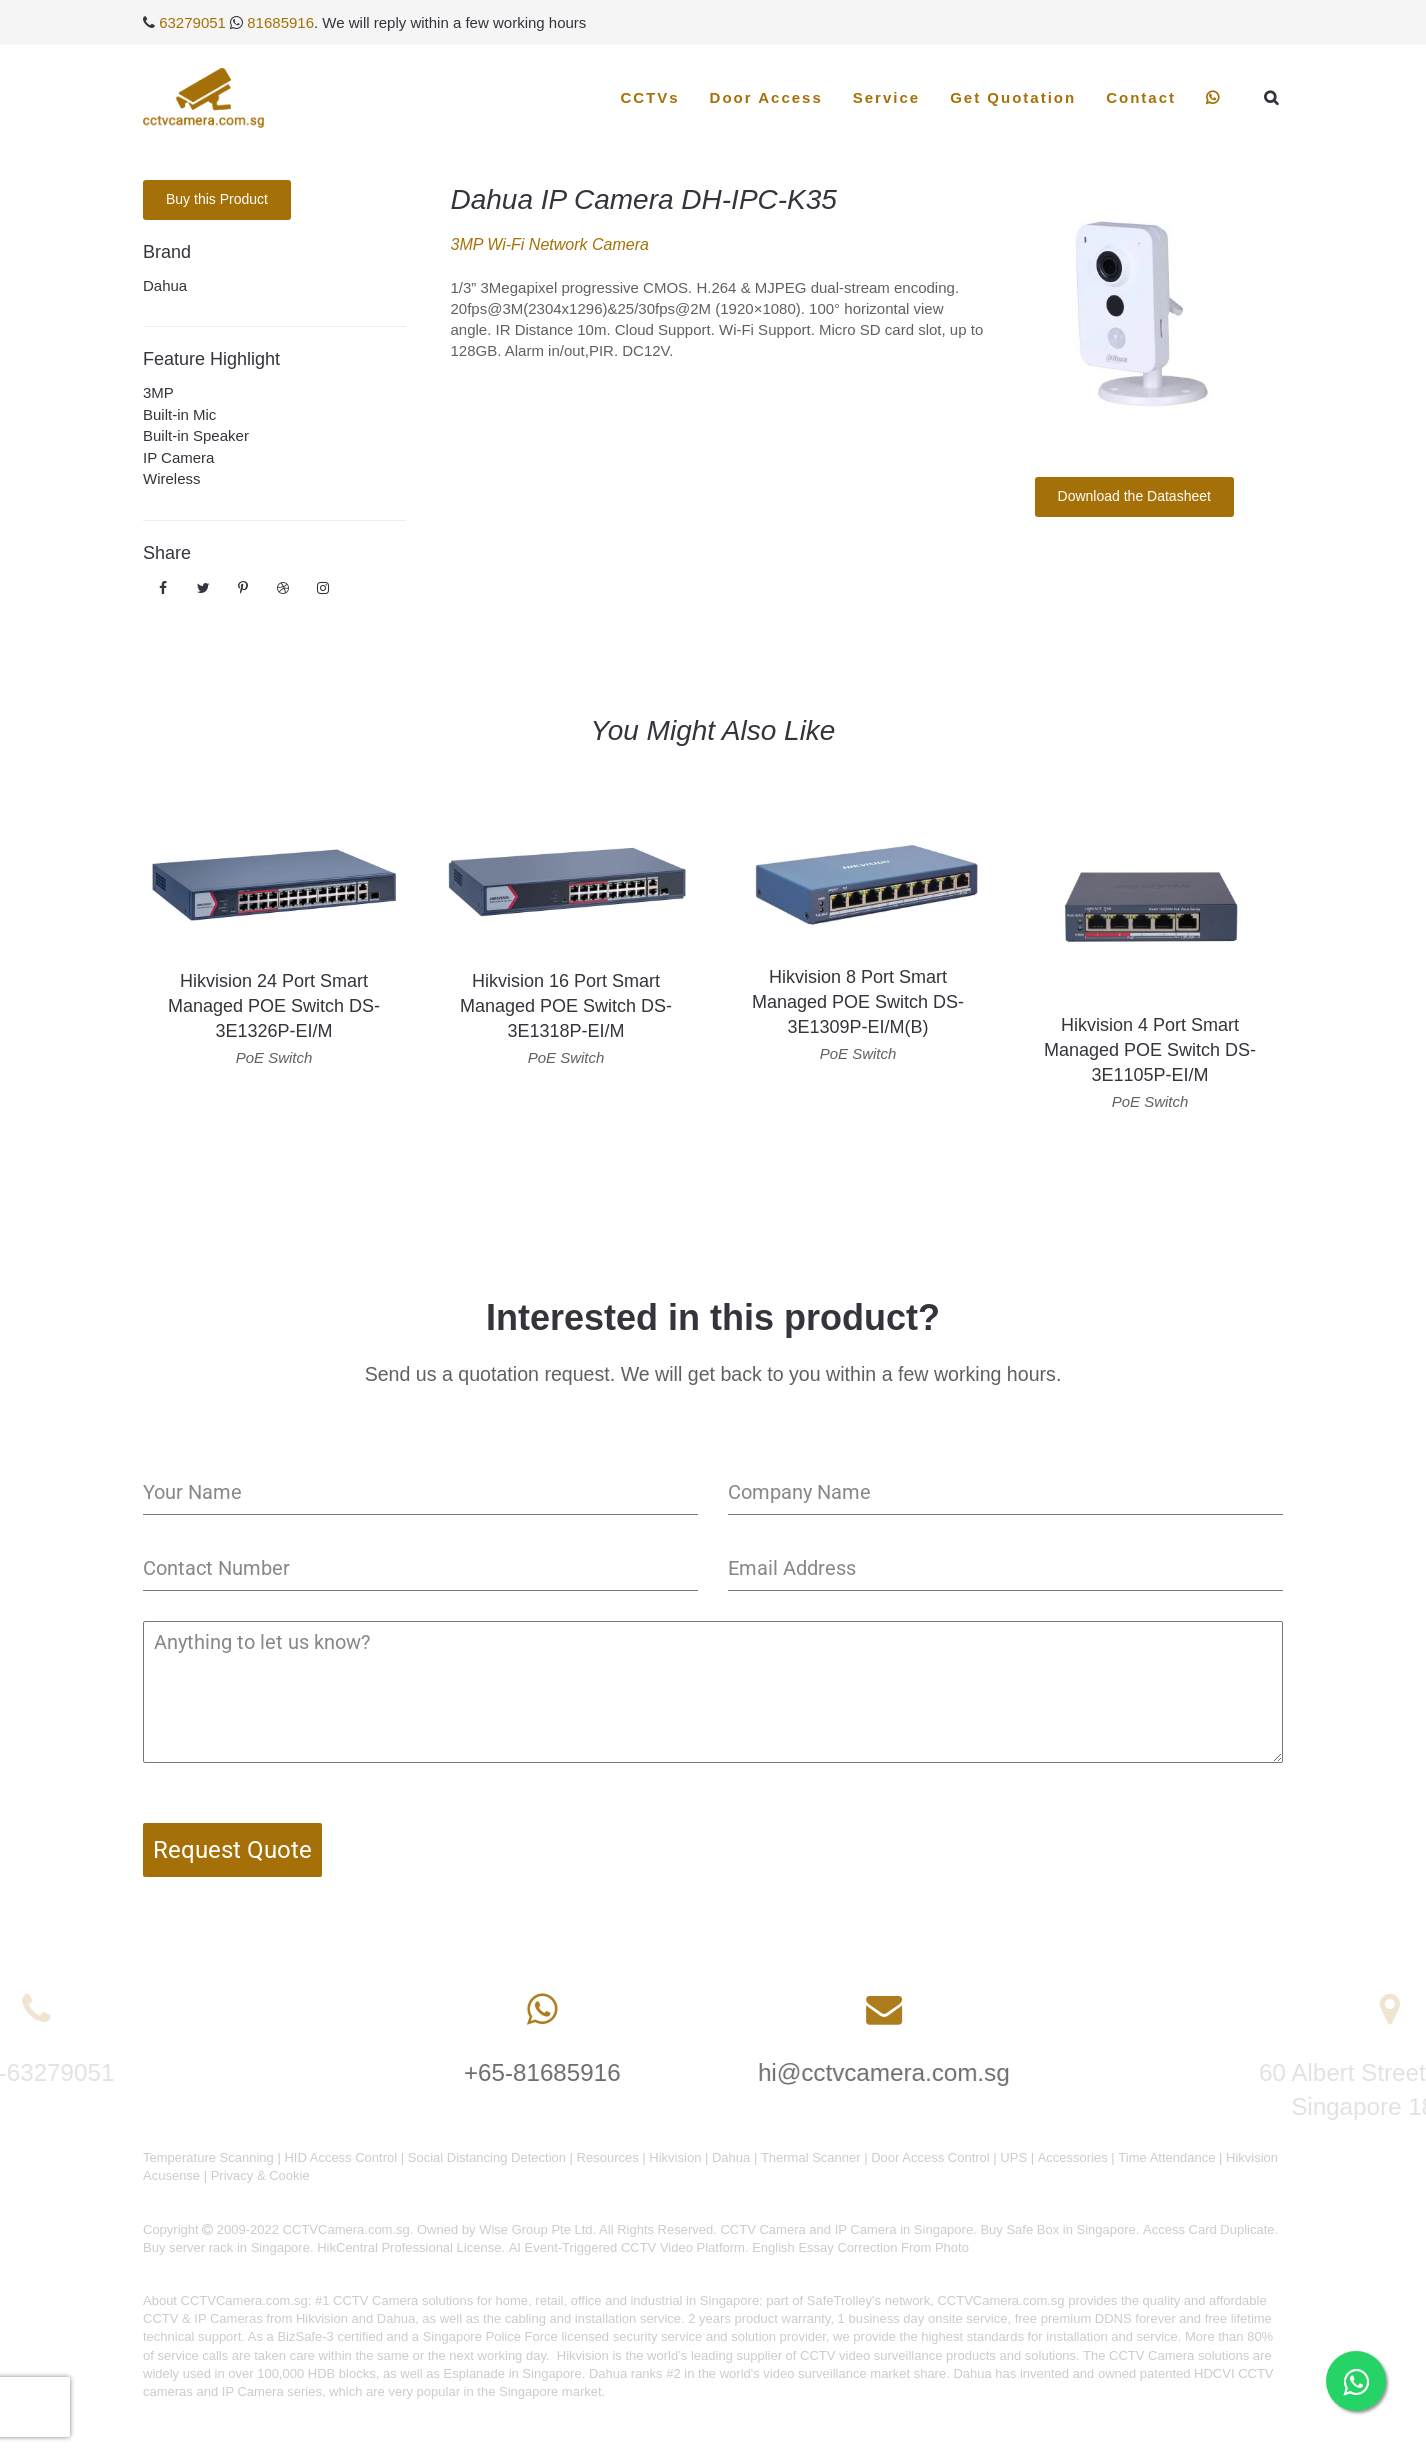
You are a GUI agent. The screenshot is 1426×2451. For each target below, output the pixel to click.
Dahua (165, 285)
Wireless (172, 478)
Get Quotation (1013, 97)
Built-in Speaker (196, 435)
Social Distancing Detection (487, 2157)
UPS (1013, 2157)
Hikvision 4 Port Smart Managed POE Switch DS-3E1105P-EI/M (1150, 1050)
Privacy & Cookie (260, 2175)
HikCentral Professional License (409, 2247)
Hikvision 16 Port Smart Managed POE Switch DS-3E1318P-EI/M (566, 1006)
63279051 (192, 22)
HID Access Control (340, 2157)
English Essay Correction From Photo (860, 2247)
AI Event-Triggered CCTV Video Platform (627, 2247)
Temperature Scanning (208, 2157)
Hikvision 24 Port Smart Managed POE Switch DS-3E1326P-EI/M (274, 1006)
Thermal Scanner (811, 2157)
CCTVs (649, 97)
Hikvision (675, 2157)
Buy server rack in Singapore (226, 2247)
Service (886, 97)
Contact (1141, 97)
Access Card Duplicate (1209, 2229)
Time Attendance (1166, 2157)
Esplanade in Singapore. (515, 2373)
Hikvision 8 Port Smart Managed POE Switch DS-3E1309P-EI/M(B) (858, 1002)
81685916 (280, 22)
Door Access (766, 97)
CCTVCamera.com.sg (244, 2300)
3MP (158, 392)
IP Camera (178, 457)
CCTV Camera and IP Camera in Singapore (846, 2229)
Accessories (1073, 2157)
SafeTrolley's (844, 2300)
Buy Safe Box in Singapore (1057, 2229)
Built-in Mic (179, 414)
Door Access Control (930, 2157)
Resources (608, 2157)
